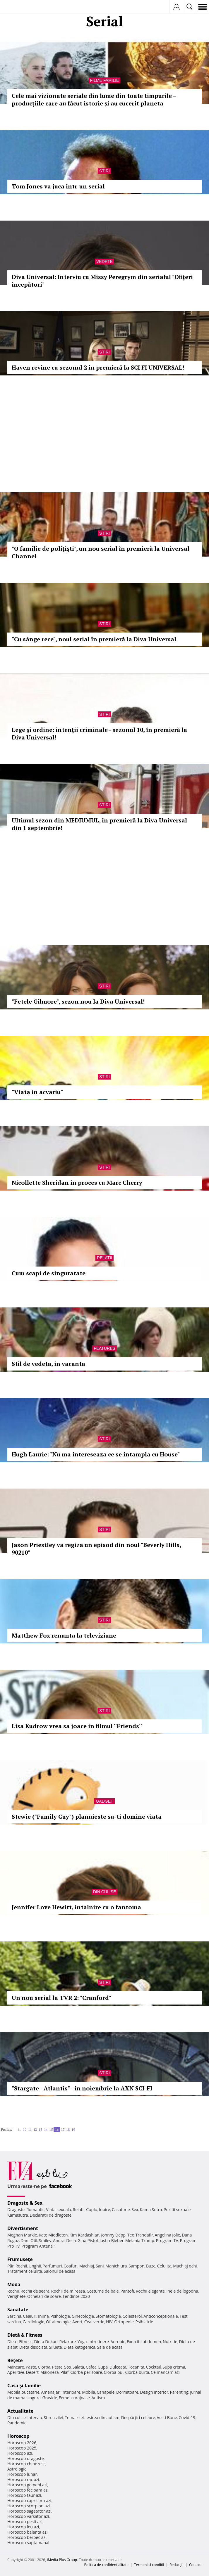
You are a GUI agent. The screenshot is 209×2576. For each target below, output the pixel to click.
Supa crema (173, 2367)
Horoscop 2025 (21, 2448)
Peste (57, 2367)
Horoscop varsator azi (28, 2516)
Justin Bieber (112, 2240)
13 (40, 2129)
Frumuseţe (20, 2259)
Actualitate (20, 2411)
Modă (13, 2284)
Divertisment (22, 2228)
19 (73, 2129)
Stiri (104, 171)
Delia (71, 2240)
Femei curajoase (74, 2397)
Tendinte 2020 (76, 2296)
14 (45, 2129)
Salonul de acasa (60, 2271)
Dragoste (16, 2209)
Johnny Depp (113, 2235)
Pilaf (64, 2372)
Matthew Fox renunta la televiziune (64, 1635)
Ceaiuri (30, 2316)
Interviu (35, 2417)
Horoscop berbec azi (27, 2537)
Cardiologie (33, 2321)
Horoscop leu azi (23, 2527)
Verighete (16, 2296)
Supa (103, 2367)
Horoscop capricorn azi (29, 2500)
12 (35, 2129)
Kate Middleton (53, 2235)
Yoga (82, 2341)
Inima (43, 2316)
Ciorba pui (114, 2372)
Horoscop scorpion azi (28, 2506)
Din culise (104, 1891)
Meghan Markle (22, 2235)
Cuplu (91, 2209)
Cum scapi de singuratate (48, 1273)
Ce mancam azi (165, 2372)
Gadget (104, 1801)
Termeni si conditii (149, 2564)
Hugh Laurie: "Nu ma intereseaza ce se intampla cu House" (96, 1454)
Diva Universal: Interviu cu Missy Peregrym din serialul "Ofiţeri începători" (102, 280)
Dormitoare (127, 2392)
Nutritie (170, 2341)
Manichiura (116, 2266)
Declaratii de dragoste (51, 2215)
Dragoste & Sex (24, 2203)
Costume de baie (103, 2291)
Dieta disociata (33, 2347)
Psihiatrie (144, 2321)
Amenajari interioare (60, 2392)
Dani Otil (28, 2240)
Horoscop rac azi (23, 2479)
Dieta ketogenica (79, 2347)
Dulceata (117, 2367)
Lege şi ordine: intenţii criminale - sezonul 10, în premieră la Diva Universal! (99, 733)
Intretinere (98, 2341)
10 (24, 2129)
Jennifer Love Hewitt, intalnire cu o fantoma (76, 1907)
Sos (67, 2367)
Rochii (21, 2266)
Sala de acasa (110, 2347)
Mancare (15, 2367)
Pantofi (127, 2291)
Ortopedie (123, 2321)
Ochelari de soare (44, 2296)
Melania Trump (139, 2240)
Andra (59, 2240)
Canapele (105, 2392)
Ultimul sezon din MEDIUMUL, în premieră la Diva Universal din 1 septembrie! (99, 824)
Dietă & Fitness (24, 2335)
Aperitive (15, 2372)
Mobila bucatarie (23, 2392)
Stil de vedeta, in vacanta (48, 1364)
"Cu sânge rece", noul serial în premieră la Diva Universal (94, 639)
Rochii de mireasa (68, 2291)
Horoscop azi (19, 2453)
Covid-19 (187, 2417)
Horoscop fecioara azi (28, 2490)
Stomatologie (108, 2316)
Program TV (167, 2240)
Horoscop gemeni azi (27, 2484)
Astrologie (17, 2469)
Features (104, 1348)
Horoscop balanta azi (27, 2532)
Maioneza (49, 2372)
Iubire (104, 2209)
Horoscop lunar (22, 2474)
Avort (77, 2321)
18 (68, 2129)
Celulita (164, 2266)
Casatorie (121, 2209)
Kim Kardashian (84, 2235)
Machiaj (86, 2266)
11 (30, 2129)
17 (62, 2129)
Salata (78, 2367)
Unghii (35, 2266)
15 (51, 2129)
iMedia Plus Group (62, 2559)
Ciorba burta (137, 2372)
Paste (31, 2367)
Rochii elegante (150, 2291)
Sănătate (17, 2309)
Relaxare (67, 2341)
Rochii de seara (34, 2291)
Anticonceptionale (160, 2316)
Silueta (55, 2347)
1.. (19, 2129)
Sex (134, 2209)
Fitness (25, 2341)
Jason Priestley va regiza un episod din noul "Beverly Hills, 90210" (96, 1548)
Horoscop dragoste (25, 2458)
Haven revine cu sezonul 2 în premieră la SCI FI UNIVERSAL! (98, 367)
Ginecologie (83, 2316)
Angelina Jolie (167, 2235)
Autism (98, 2397)
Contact (195, 2564)
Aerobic (117, 2341)
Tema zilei (74, 2417)
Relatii (104, 1257)
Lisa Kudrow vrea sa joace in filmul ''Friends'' (77, 1726)
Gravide (49, 2397)
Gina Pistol (88, 2240)
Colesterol (132, 2316)
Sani (100, 2266)
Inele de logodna (182, 2291)
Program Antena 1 (38, 2246)
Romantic (35, 2209)
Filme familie (104, 80)
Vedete (104, 261)
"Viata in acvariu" (37, 1092)
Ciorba (44, 2367)
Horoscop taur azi (24, 2495)
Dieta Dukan (45, 2341)
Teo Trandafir (140, 2235)
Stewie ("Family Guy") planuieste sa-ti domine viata (87, 1816)
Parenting (179, 2392)
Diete (12, 2341)
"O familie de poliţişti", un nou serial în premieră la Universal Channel (100, 552)
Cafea (91, 2367)
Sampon (136, 2266)
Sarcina (14, 2316)
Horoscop (18, 2436)
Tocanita (136, 2367)
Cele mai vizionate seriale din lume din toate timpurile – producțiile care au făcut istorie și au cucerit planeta (94, 99)
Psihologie (60, 2316)
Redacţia (176, 2564)
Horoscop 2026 (21, 2442)
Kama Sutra (151, 2209)
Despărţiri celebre (138, 2417)
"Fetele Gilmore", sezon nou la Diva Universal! (78, 1001)
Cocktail (153, 2367)
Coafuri (71, 2266)
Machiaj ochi (185, 2266)
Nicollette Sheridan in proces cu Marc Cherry (77, 1182)
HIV (109, 2321)
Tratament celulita (24, 2271)
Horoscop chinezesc (26, 2463)
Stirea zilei (53, 2417)
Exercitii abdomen (144, 2341)
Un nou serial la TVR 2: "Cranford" (61, 1998)
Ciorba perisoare (86, 2372)
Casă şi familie (24, 2385)
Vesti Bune (167, 2417)
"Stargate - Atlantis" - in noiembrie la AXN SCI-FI (82, 2088)
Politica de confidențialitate (106, 2564)
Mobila (88, 2392)
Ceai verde (94, 2321)
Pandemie (17, 2423)
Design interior (154, 2392)
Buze (150, 2266)
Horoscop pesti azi (24, 2521)
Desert (32, 2372)
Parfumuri (52, 2266)
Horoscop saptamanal (28, 2542)
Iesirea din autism (102, 2417)
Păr (10, 2266)
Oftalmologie (58, 2321)
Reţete (15, 2360)
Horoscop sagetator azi (29, 2511)
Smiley (45, 2240)
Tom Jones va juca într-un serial (58, 186)
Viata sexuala (58, 2209)
